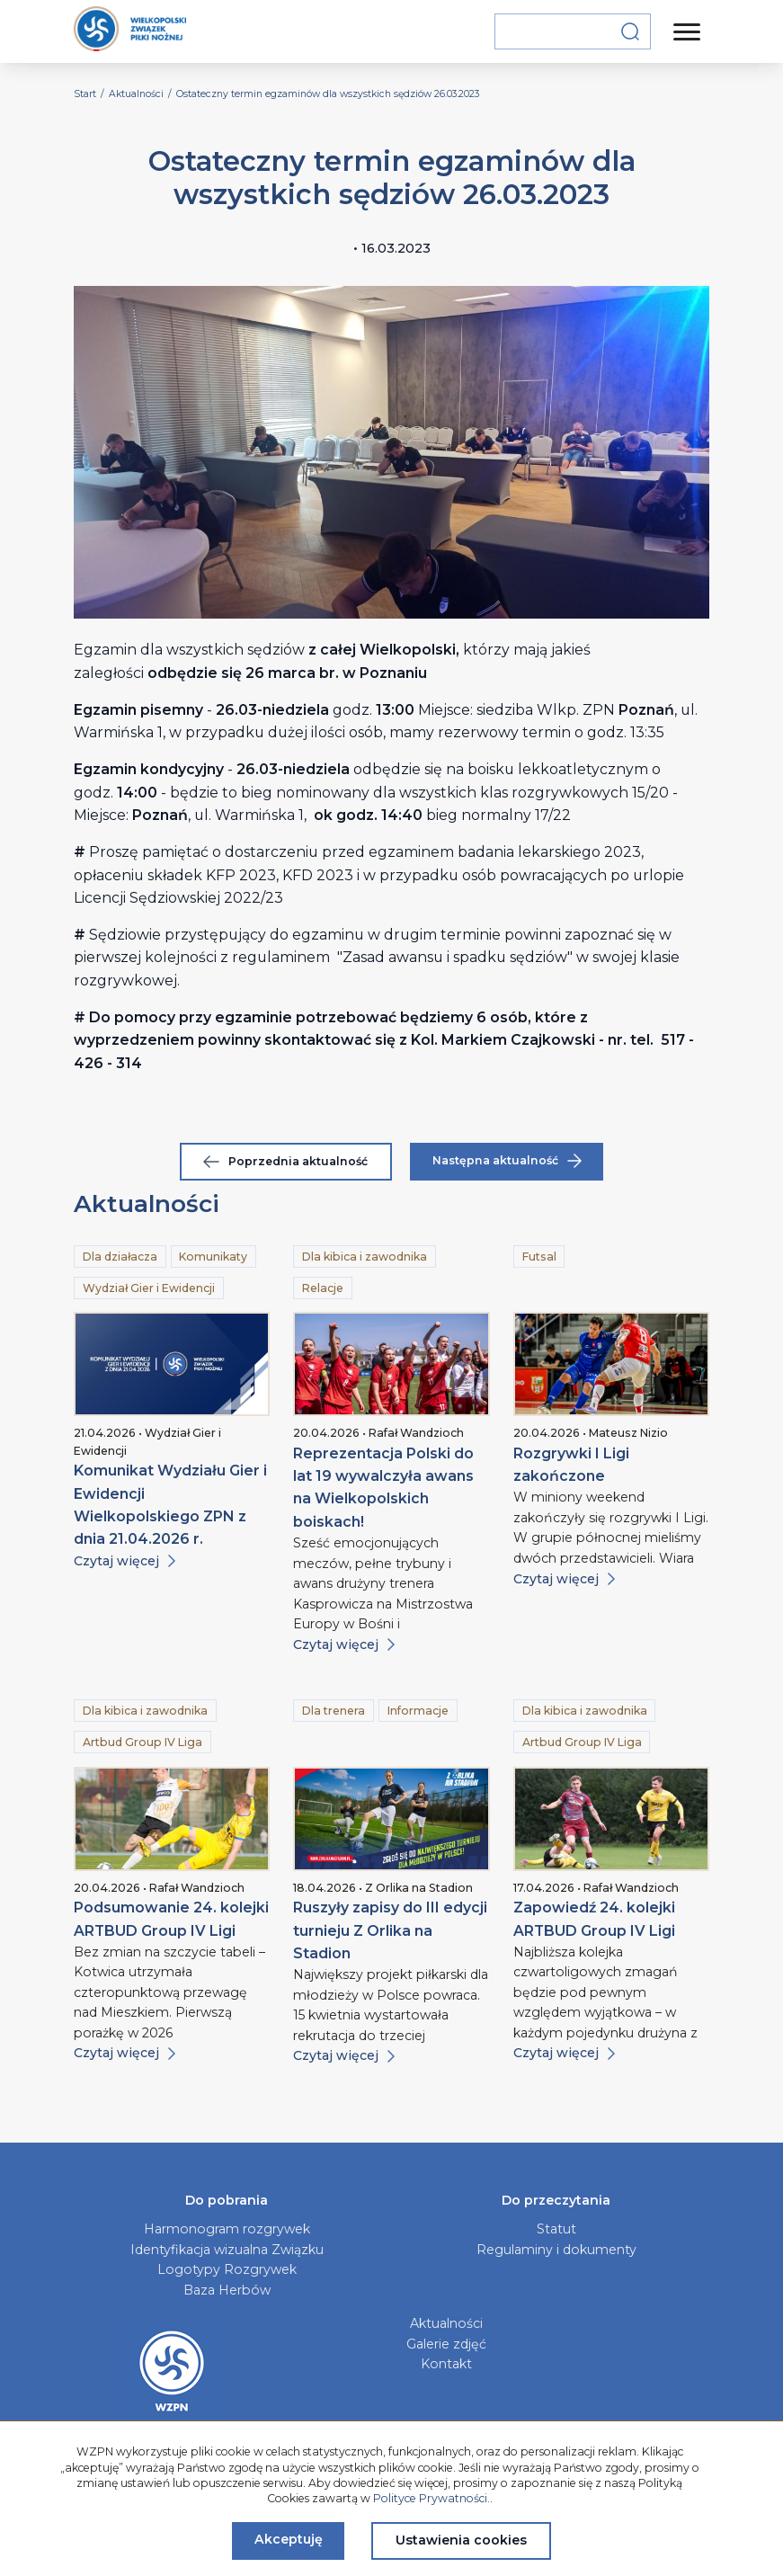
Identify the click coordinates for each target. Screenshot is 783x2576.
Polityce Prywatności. (431, 2498)
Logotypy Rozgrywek (227, 2269)
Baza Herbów (227, 2290)
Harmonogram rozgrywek (227, 2229)
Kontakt (446, 2364)
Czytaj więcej (124, 1561)
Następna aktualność (507, 1161)
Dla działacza (120, 1256)
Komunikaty (213, 1256)
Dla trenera (333, 1710)
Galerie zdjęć (446, 2344)
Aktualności (446, 2323)
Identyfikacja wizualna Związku (227, 2250)
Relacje (322, 1288)
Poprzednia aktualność (285, 1161)
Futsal (539, 1256)
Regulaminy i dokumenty (556, 2250)
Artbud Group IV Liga (142, 1742)
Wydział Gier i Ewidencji (149, 1288)
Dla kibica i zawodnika (364, 1256)
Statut (556, 2229)
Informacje (418, 1710)
